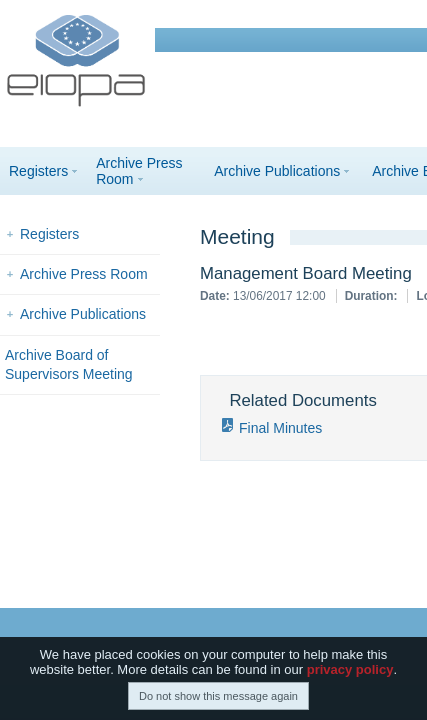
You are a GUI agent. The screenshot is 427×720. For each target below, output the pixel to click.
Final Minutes (280, 428)
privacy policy (350, 669)
